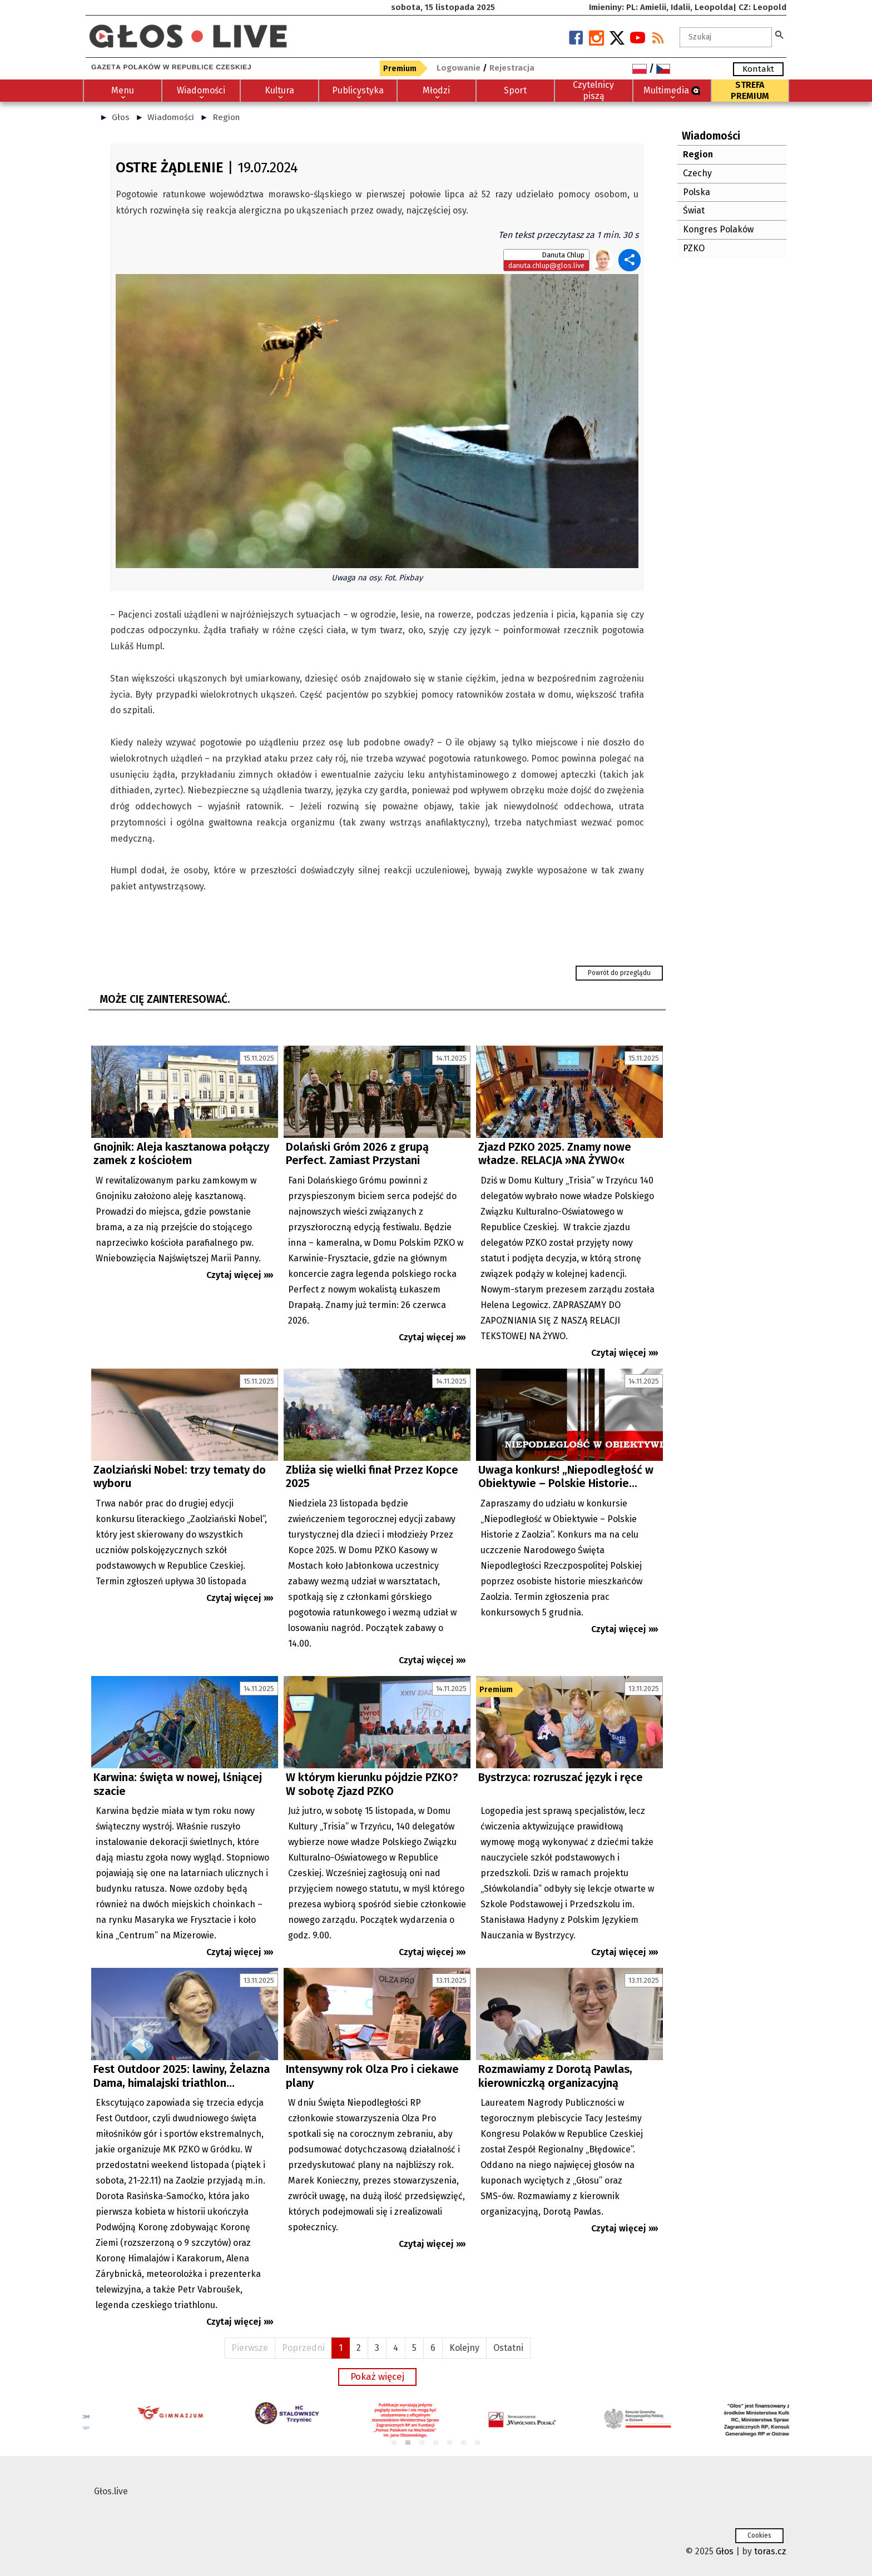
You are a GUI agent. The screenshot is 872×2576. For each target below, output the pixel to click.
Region (226, 117)
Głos (121, 117)
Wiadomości (170, 117)
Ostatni (508, 2348)
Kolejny (464, 2348)
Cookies (759, 2535)
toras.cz (770, 2551)
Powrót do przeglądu (619, 973)
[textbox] (726, 37)
